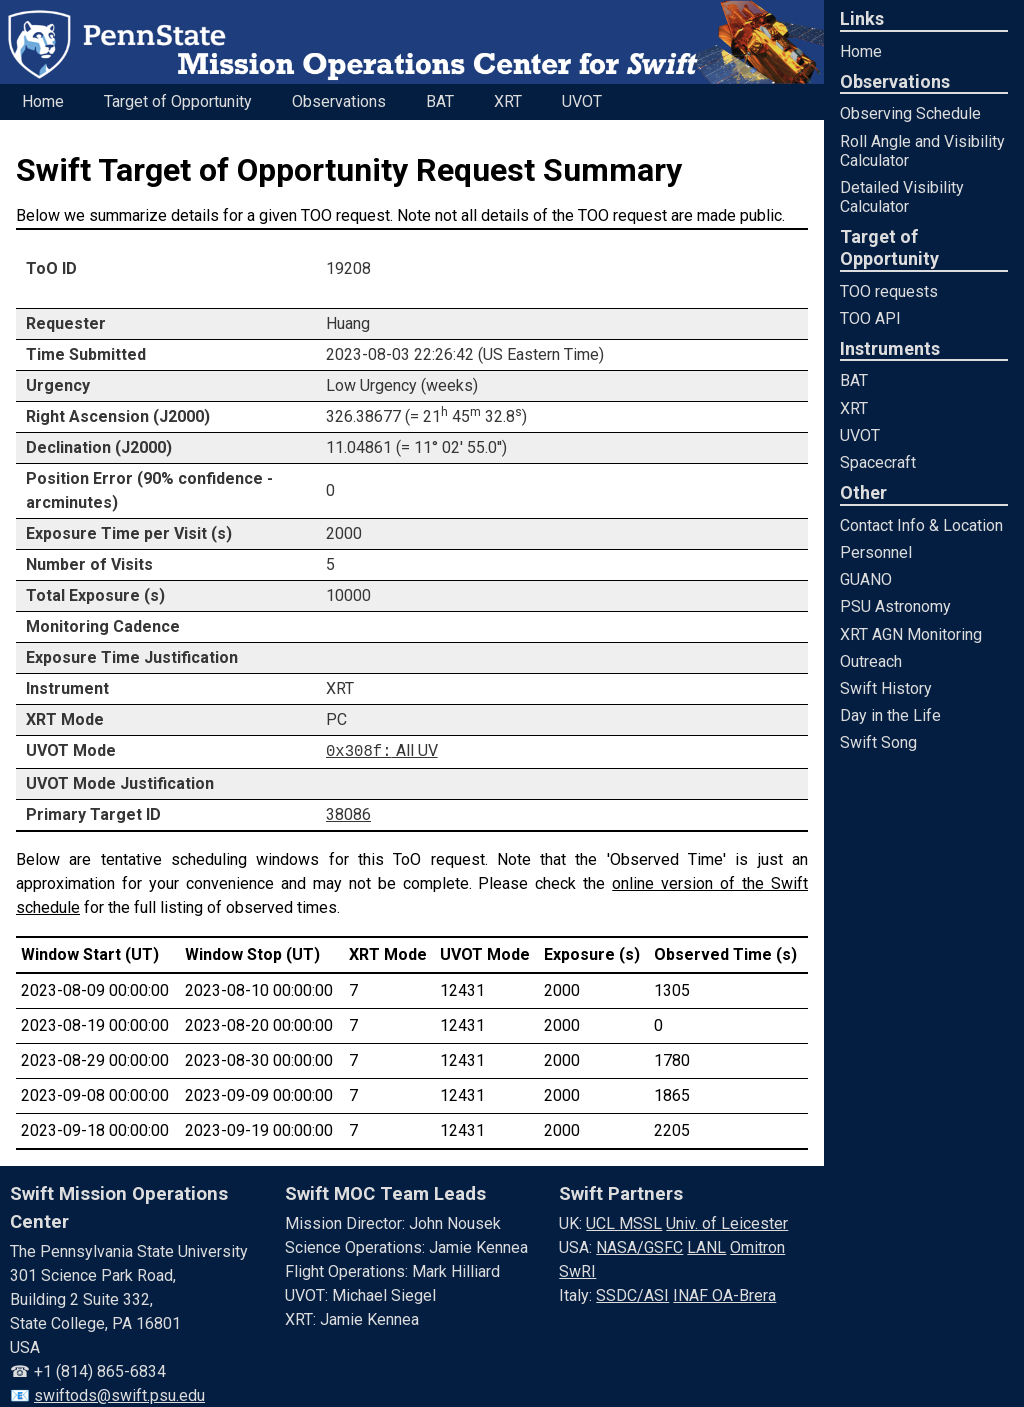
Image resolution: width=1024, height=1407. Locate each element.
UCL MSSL (624, 1222)
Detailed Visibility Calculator (902, 197)
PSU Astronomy (895, 606)
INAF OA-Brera (724, 1294)
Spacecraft (878, 462)
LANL (706, 1246)
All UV (382, 750)
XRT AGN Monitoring (911, 634)
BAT (854, 380)
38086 (348, 812)
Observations (339, 101)
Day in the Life (890, 715)
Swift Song (878, 742)
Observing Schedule (910, 113)
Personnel (876, 552)
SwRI (577, 1270)
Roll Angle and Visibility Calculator (922, 151)
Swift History (886, 688)
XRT (854, 408)
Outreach (871, 661)
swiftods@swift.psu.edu (119, 1394)
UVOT (860, 435)
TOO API (870, 318)
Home (861, 51)
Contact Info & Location (921, 525)
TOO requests (889, 291)
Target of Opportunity (178, 101)
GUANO (866, 579)
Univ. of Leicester (727, 1222)
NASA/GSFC (639, 1246)
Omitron (757, 1246)
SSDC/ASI (632, 1294)
